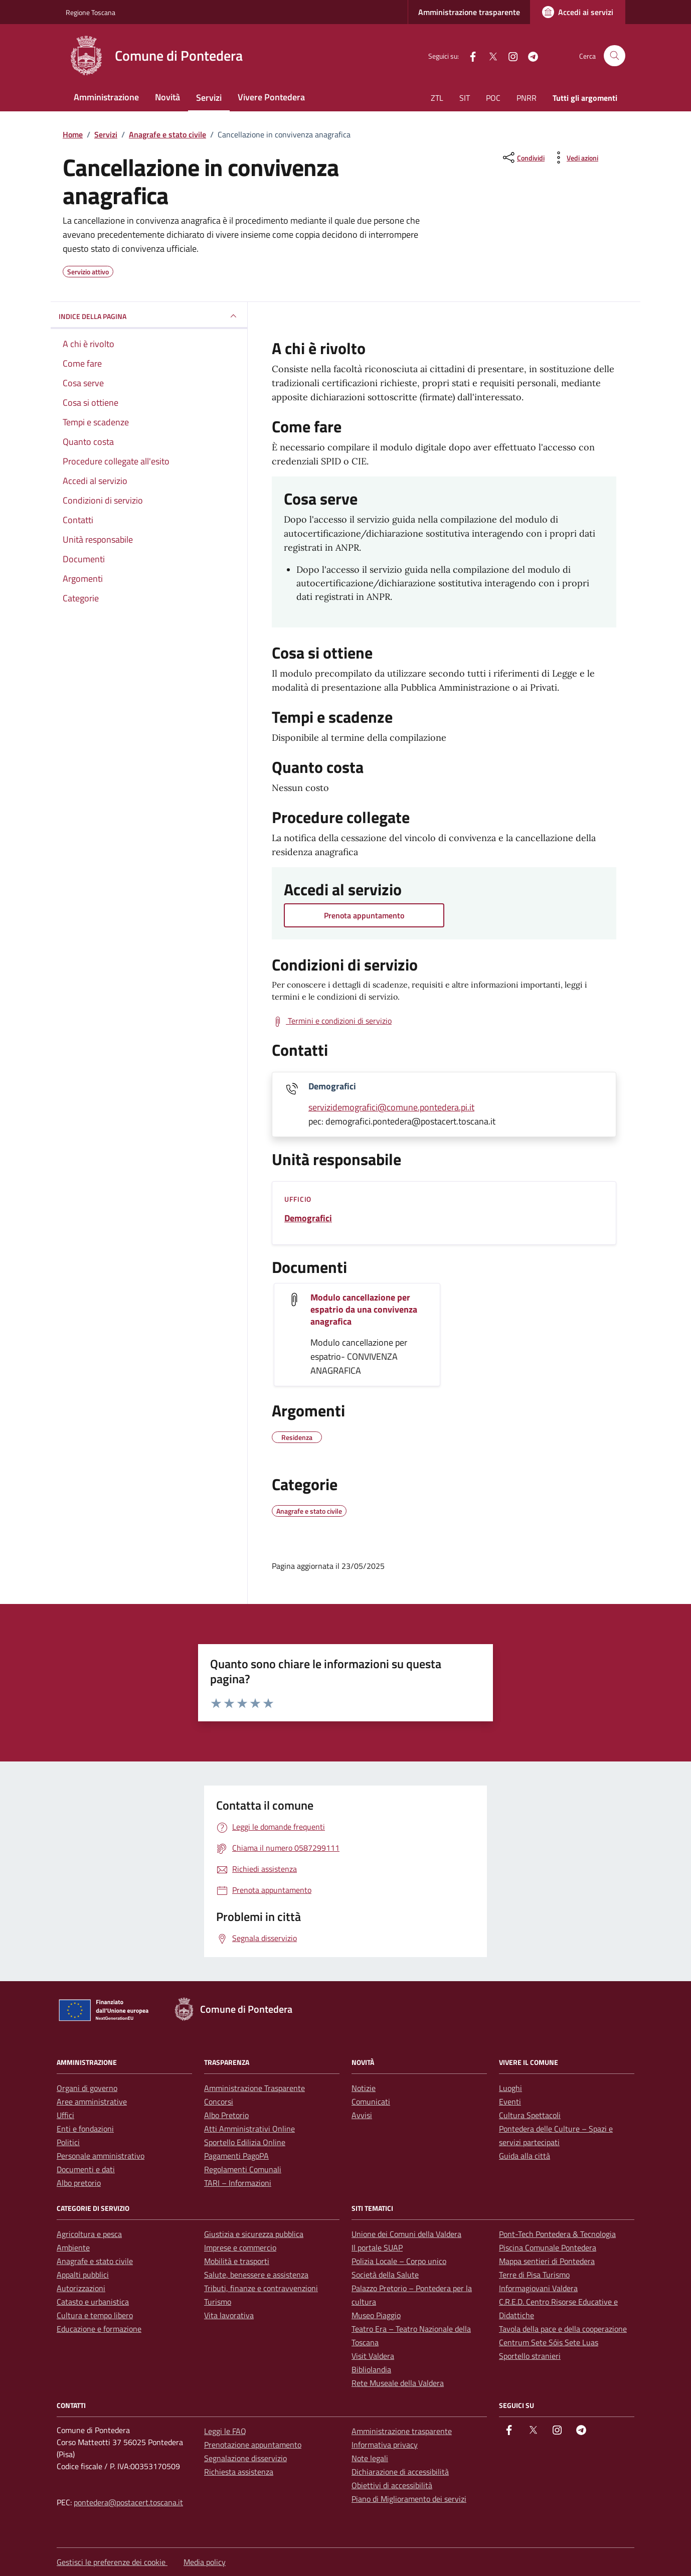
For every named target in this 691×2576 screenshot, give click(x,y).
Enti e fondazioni (85, 2129)
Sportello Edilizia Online (244, 2142)
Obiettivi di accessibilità (392, 2485)
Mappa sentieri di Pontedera (547, 2261)
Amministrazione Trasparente (254, 2088)
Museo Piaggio (376, 2315)
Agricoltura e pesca (89, 2234)
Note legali (370, 2458)
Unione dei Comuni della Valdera (406, 2234)
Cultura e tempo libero (95, 2315)
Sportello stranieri (530, 2356)
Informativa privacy (385, 2445)
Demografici (308, 1218)
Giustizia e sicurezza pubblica (253, 2234)
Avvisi (362, 2115)
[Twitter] (489, 55)
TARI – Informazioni (237, 2183)
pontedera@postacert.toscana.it (128, 2502)
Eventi (510, 2102)
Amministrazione (106, 97)
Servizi (209, 97)
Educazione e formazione (99, 2329)
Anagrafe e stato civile (95, 2261)
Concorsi (218, 2102)
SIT (464, 98)
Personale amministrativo (100, 2156)
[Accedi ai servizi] (577, 12)
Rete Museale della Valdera (398, 2383)
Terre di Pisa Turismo (534, 2275)
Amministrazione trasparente (469, 12)
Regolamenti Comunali (242, 2169)
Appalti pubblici (83, 2275)
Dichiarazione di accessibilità (400, 2472)
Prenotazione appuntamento (252, 2445)
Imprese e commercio (240, 2247)
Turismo (217, 2302)
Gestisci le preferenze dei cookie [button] (112, 2562)
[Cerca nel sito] (614, 56)
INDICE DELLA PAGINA (149, 316)
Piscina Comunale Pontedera (547, 2247)
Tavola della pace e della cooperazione (563, 2329)
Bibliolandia (371, 2369)
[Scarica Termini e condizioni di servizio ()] (332, 1021)
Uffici (65, 2115)
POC (493, 98)
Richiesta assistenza (238, 2472)
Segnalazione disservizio (245, 2458)
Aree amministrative (92, 2102)
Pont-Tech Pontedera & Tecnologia (557, 2234)
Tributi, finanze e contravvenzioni (261, 2288)
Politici (68, 2142)
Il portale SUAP (377, 2247)
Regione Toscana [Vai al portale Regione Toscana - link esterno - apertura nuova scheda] (90, 12)
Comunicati (371, 2102)
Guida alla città (524, 2156)
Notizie (364, 2088)
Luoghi (510, 2088)
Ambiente (73, 2247)
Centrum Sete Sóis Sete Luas (548, 2342)
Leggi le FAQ (225, 2431)
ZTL (437, 98)
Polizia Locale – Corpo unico (399, 2261)
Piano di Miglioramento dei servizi (409, 2499)
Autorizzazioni (81, 2288)
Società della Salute (385, 2275)
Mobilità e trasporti (236, 2261)
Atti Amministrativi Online (249, 2129)
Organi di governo (87, 2088)
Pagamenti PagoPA (236, 2156)
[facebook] (469, 55)
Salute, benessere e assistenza (256, 2275)
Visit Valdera (373, 2356)
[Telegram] (529, 55)
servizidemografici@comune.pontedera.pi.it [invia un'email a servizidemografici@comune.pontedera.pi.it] (391, 1107)
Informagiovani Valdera (538, 2288)
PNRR (526, 98)
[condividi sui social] (523, 157)
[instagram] (509, 55)
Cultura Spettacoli (530, 2115)
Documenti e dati (86, 2169)
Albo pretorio (79, 2183)
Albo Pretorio (226, 2115)
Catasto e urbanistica (93, 2302)
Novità (167, 97)
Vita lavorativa (229, 2315)
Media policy (205, 2562)
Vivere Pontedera (271, 97)
